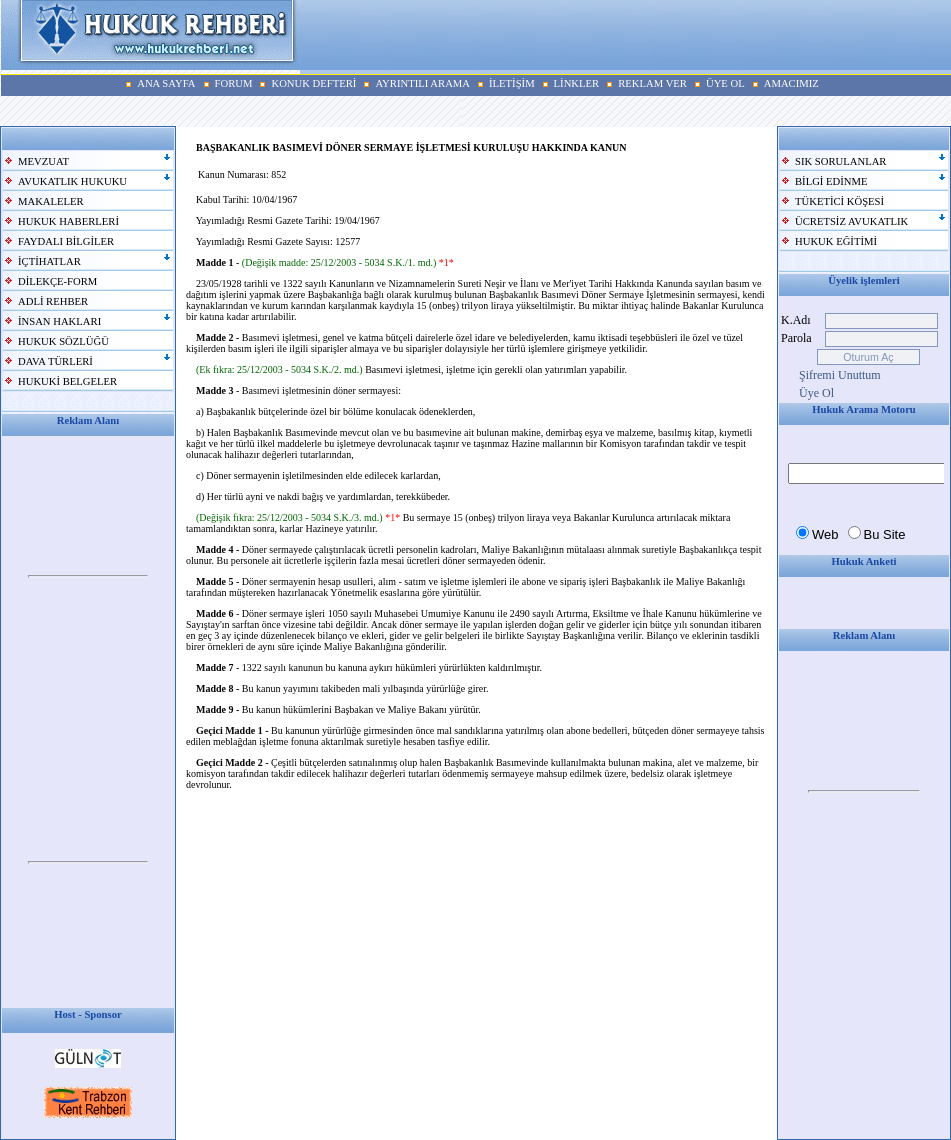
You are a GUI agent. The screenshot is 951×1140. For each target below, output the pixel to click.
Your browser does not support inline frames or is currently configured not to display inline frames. (88, 577)
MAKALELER (51, 201)
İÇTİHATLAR (49, 261)
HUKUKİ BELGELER (67, 381)
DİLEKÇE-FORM (57, 281)
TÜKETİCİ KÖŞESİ (839, 201)
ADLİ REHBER (53, 301)
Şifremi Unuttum (840, 375)
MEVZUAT (43, 161)
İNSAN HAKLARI (59, 321)
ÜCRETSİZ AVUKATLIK (851, 221)
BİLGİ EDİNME (831, 181)
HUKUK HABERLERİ (68, 221)
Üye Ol (816, 393)
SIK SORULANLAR (840, 161)
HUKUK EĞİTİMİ (836, 241)
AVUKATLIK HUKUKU (72, 181)
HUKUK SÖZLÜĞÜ (63, 341)
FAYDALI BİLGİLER (66, 241)
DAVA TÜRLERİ (55, 361)
